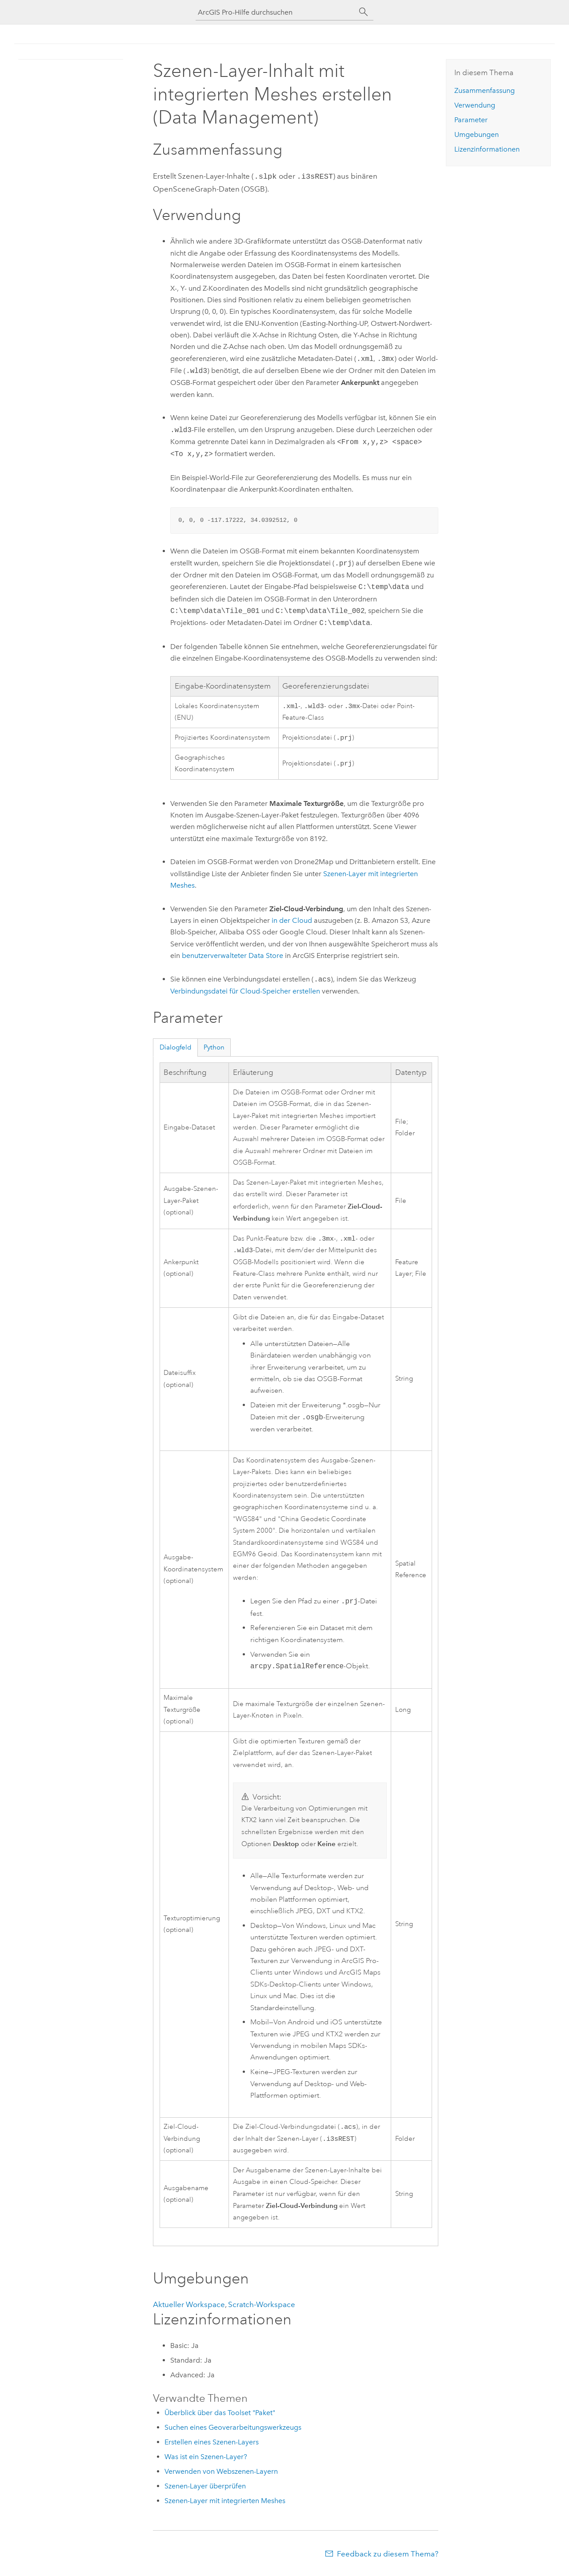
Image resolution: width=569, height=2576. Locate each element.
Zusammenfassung (484, 90)
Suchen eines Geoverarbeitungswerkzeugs (232, 2432)
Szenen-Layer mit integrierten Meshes (224, 2505)
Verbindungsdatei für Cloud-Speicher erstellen (245, 992)
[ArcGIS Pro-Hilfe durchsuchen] (276, 12)
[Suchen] (363, 12)
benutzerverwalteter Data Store (232, 956)
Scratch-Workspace (261, 2308)
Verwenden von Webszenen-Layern (221, 2476)
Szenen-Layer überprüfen (205, 2490)
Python (214, 1048)
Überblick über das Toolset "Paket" (219, 2417)
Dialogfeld (176, 1048)
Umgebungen (476, 134)
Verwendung (474, 105)
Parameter (471, 120)
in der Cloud (292, 921)
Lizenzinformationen (487, 149)
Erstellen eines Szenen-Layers (211, 2446)
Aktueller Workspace (189, 2308)
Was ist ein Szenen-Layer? (205, 2461)
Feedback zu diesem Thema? (387, 2558)
